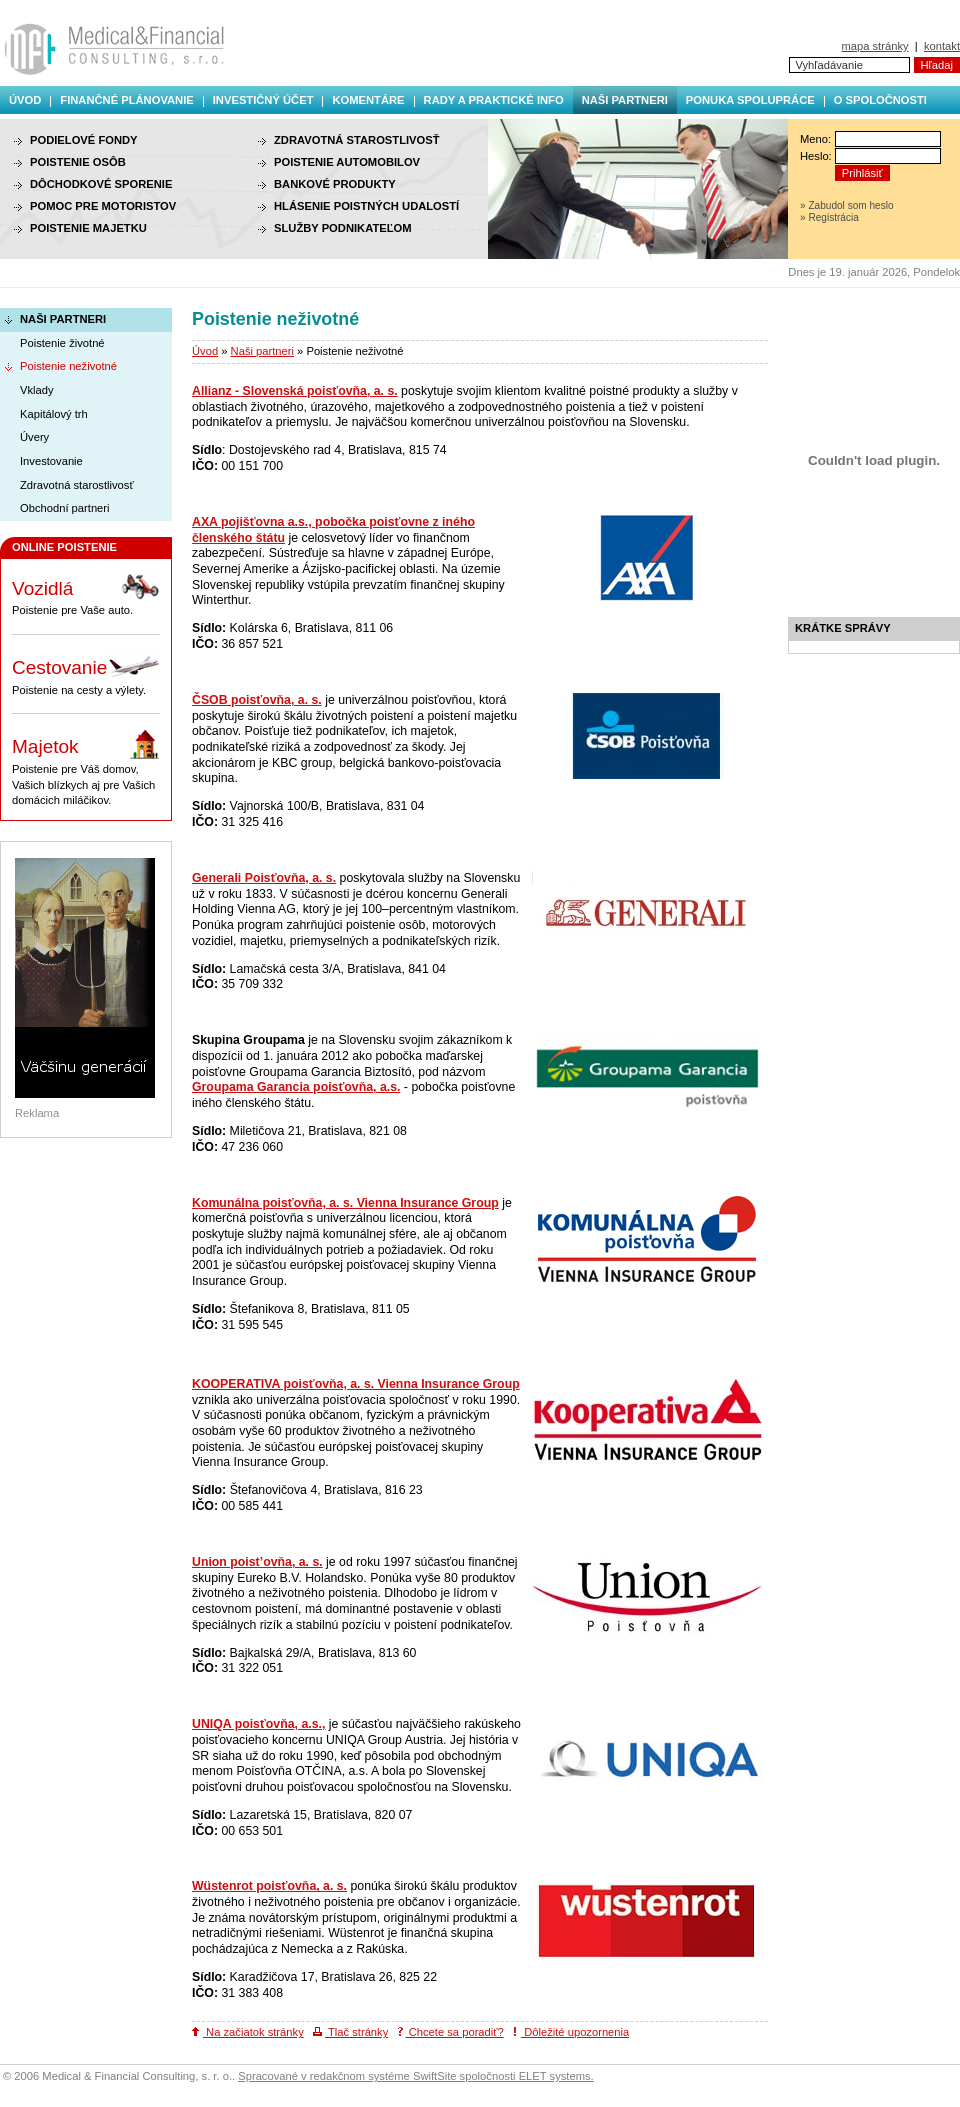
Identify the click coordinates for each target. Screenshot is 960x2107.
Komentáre (368, 100)
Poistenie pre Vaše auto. (86, 594)
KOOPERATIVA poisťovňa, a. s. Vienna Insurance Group (356, 1384)
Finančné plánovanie (126, 100)
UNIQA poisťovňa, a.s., (258, 1724)
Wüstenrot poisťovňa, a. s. (269, 1886)
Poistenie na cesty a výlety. (86, 673)
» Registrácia (829, 217)
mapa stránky (874, 46)
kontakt (942, 46)
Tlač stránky (350, 2032)
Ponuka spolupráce (750, 100)
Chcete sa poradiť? (451, 2032)
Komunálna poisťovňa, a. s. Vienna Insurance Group (345, 1203)
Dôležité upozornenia (571, 2032)
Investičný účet (263, 100)
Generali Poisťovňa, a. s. (264, 878)
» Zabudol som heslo (847, 205)
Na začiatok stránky (248, 2032)
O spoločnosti (880, 100)
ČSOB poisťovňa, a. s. (257, 700)
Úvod (25, 100)
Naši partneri (625, 100)
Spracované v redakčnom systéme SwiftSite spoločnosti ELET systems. (415, 2076)
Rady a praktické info (494, 100)
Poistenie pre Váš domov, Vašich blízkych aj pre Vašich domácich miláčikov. (86, 767)
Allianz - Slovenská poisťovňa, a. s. (295, 391)
